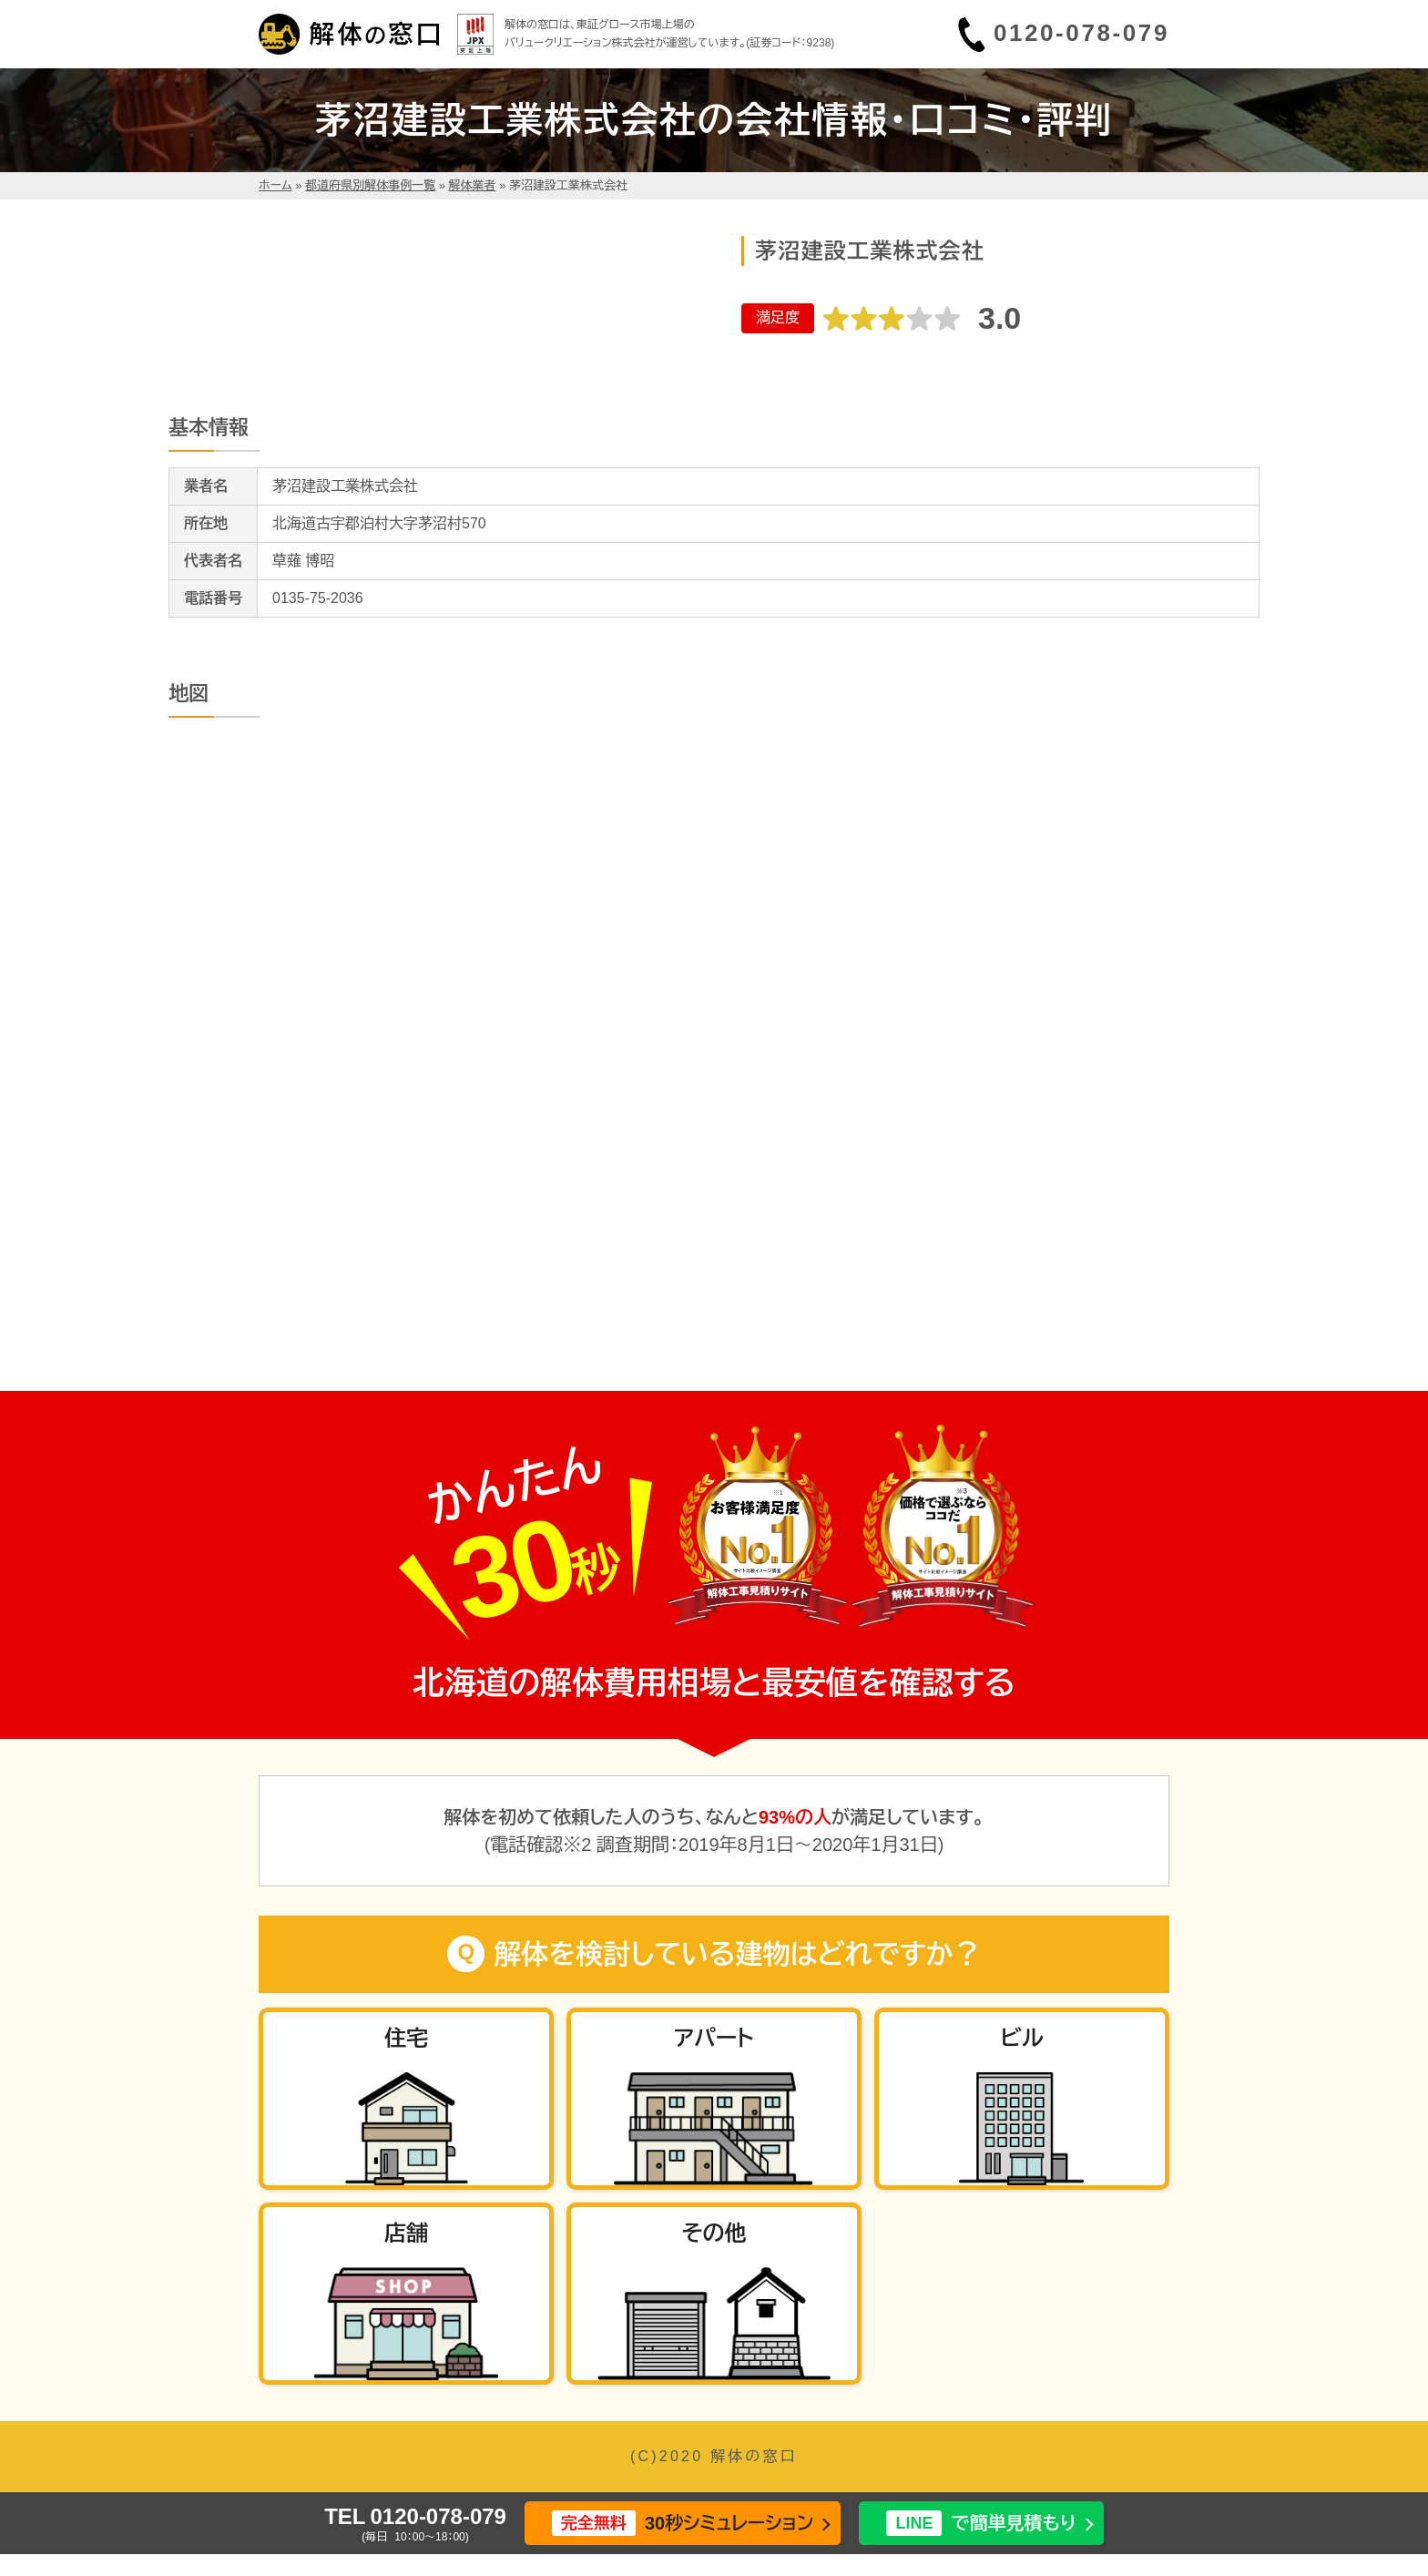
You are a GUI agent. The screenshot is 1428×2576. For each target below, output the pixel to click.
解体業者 (472, 185)
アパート (713, 2038)
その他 (713, 2233)
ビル (1021, 2038)
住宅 (406, 2038)
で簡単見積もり (981, 2523)
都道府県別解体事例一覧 (370, 185)
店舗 (406, 2233)
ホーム (275, 185)
